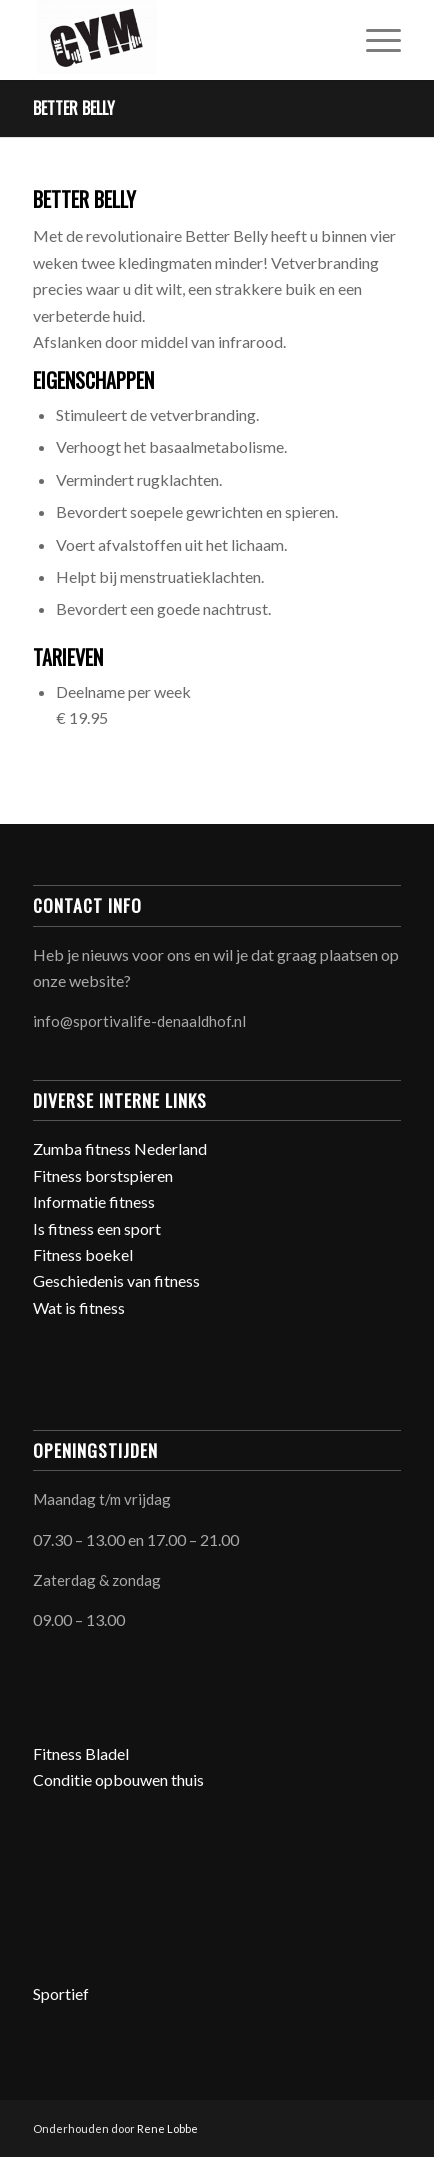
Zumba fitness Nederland (120, 1148)
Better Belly (74, 108)
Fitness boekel (83, 1254)
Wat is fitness (79, 1307)
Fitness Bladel (81, 1753)
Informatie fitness (94, 1201)
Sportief (61, 1993)
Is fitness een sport (97, 1228)
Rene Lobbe (167, 2128)
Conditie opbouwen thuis (118, 1779)
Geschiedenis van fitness (116, 1280)
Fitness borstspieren (103, 1175)
